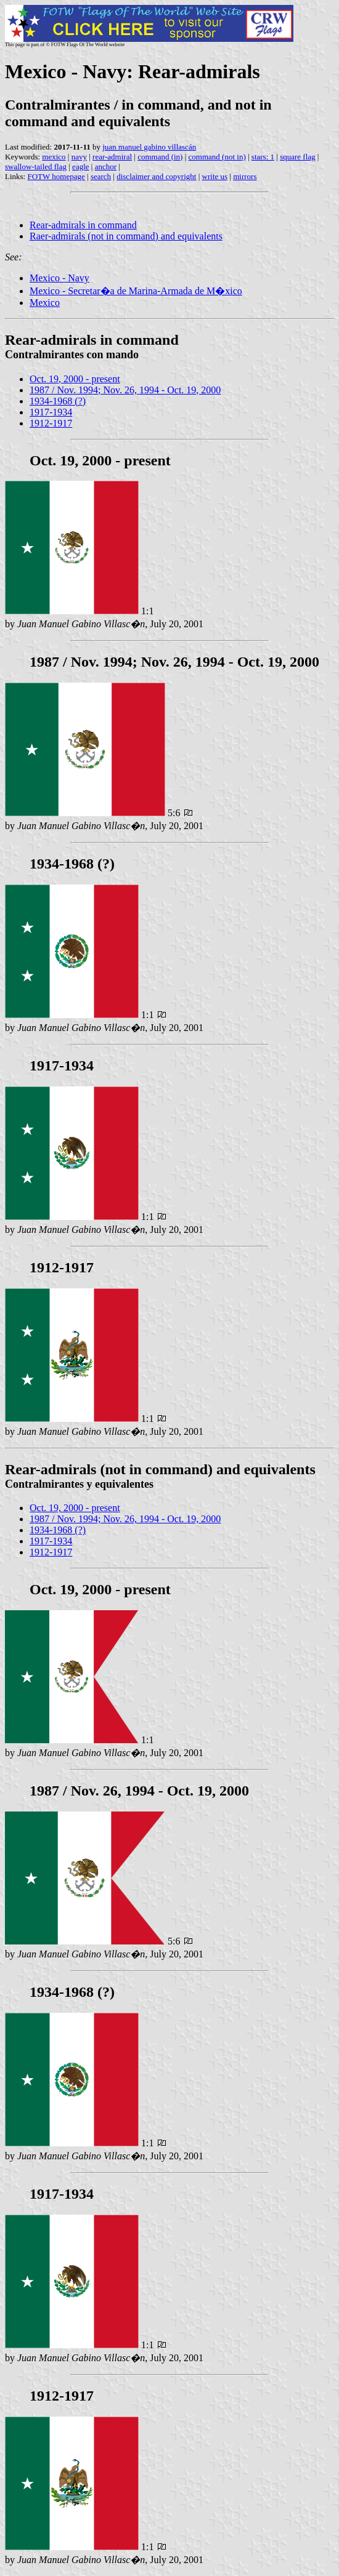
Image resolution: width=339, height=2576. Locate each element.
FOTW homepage (55, 176)
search (101, 176)
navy (79, 156)
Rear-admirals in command (83, 225)
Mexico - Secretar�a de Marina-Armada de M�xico (136, 291)
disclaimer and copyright (156, 176)
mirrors (244, 176)
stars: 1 (262, 156)
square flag (297, 156)
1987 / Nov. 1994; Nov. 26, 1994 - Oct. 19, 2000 (125, 390)
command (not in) (217, 156)
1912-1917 (51, 423)
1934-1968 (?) (58, 401)
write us (215, 176)
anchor (105, 166)
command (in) (159, 156)
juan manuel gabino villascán (149, 146)
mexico (53, 156)
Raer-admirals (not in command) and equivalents (126, 236)
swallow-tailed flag (36, 166)
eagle (80, 166)
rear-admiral (112, 156)
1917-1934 (51, 412)
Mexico (45, 302)
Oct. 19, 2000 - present (75, 379)
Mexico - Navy (59, 278)
